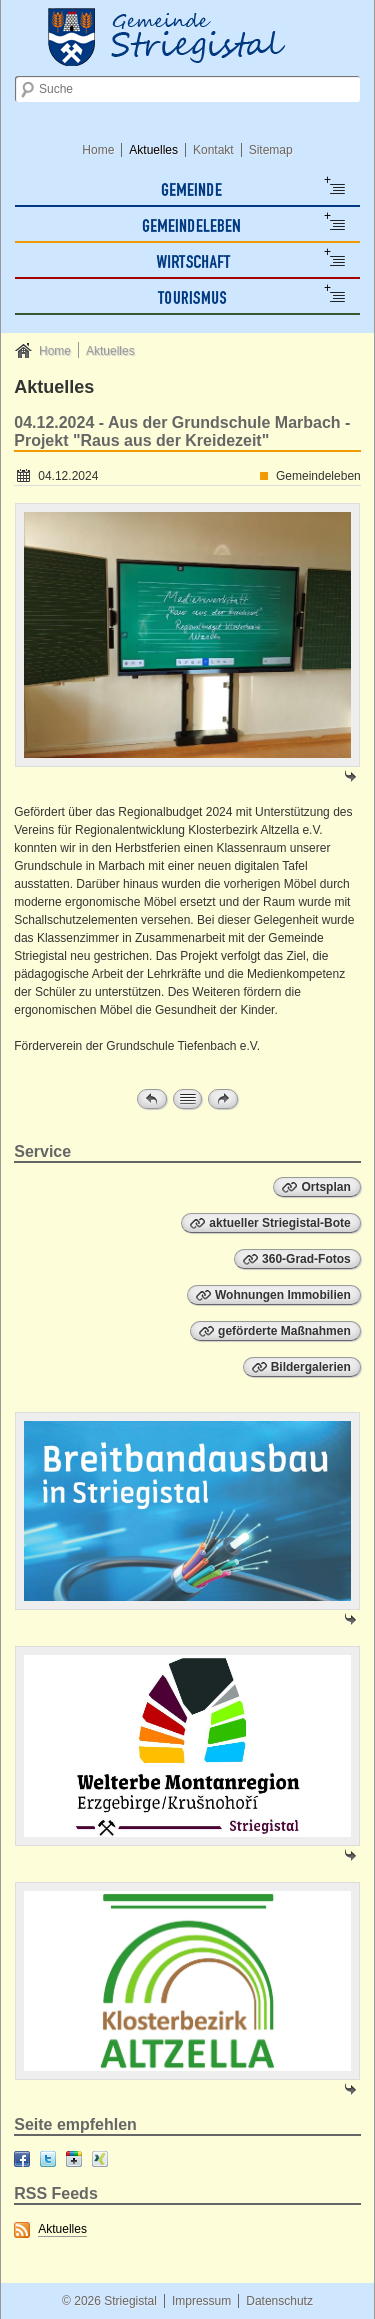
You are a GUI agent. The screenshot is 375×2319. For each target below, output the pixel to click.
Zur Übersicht (188, 1099)
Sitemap (271, 150)
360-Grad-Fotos (306, 1259)
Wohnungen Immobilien (283, 1295)
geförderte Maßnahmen (284, 1331)
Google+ (74, 2159)
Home (98, 150)
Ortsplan (325, 1187)
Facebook (22, 2159)
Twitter (48, 2159)
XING (100, 2159)
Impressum (201, 2301)
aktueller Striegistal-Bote (279, 1223)
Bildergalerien (311, 1367)
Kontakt (213, 150)
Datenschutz (279, 2301)
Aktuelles (153, 150)
